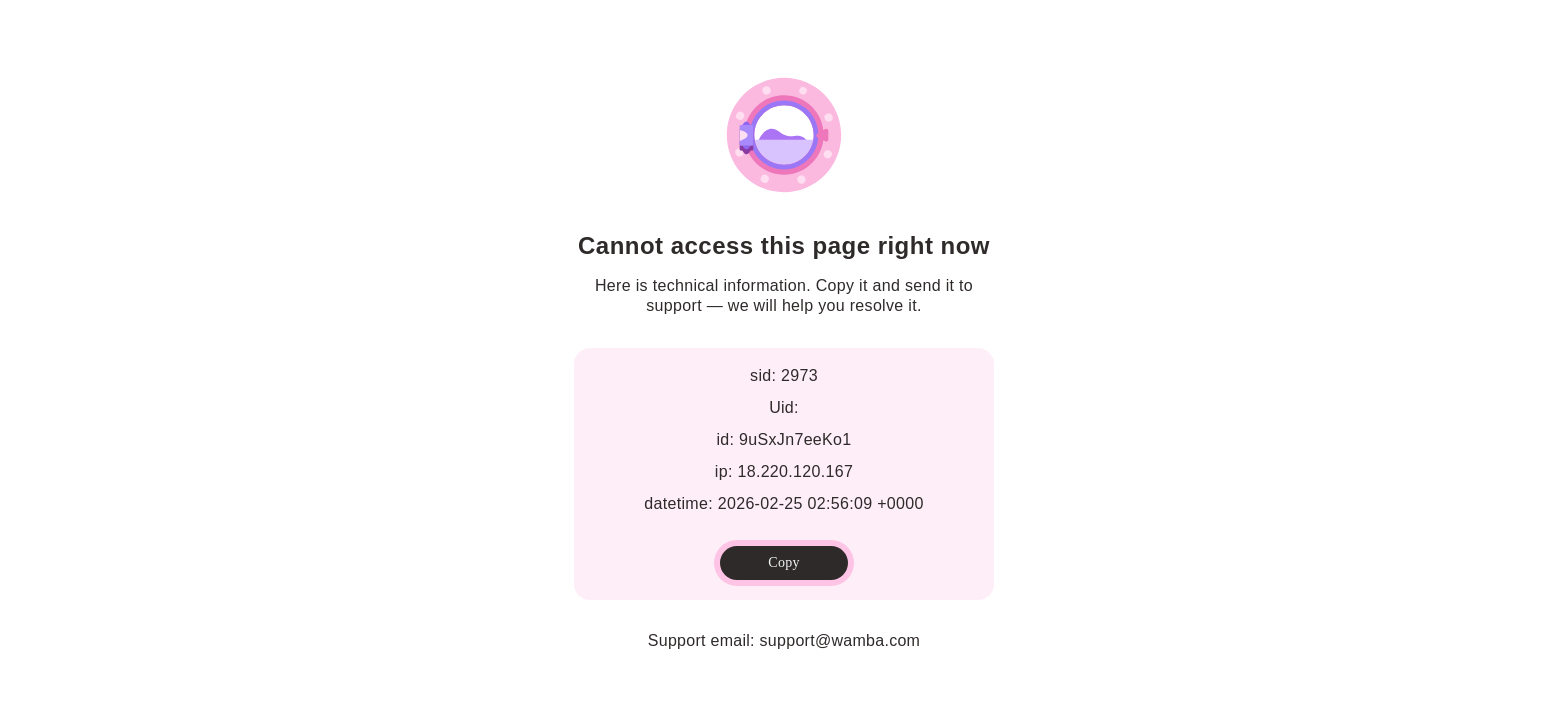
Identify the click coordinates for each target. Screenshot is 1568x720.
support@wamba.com (840, 640)
